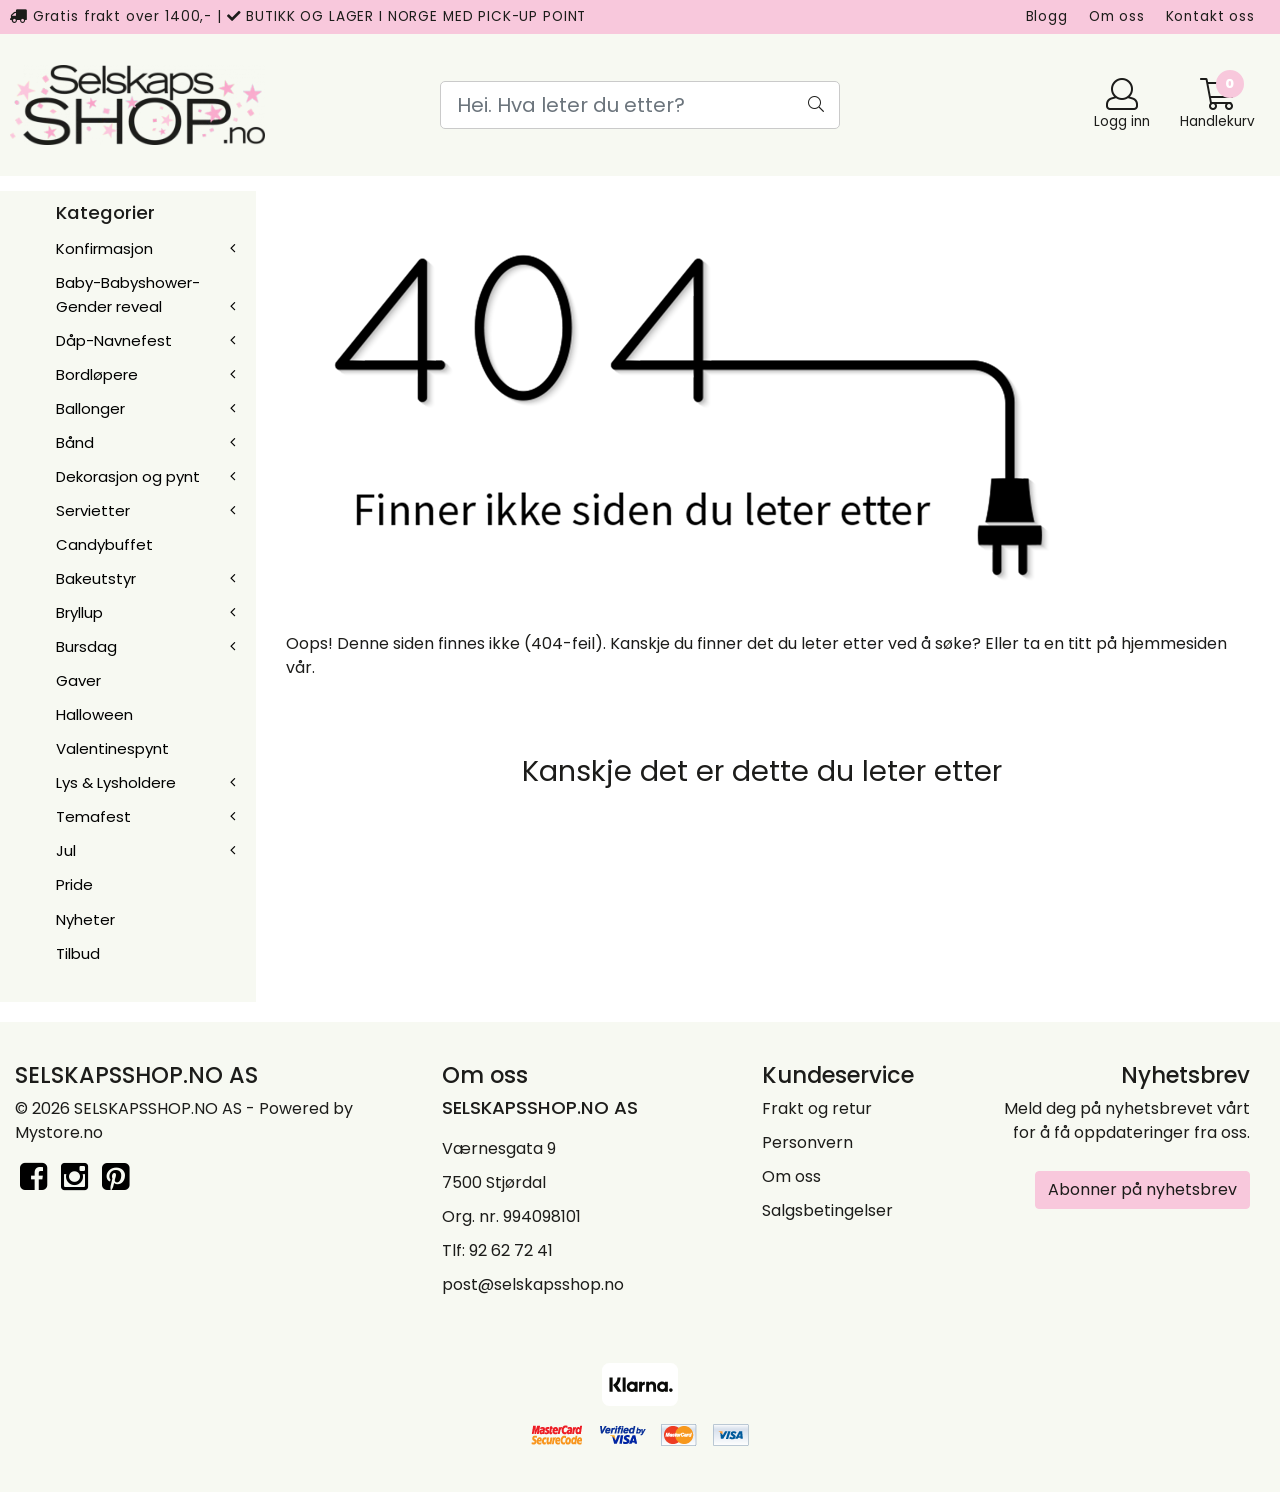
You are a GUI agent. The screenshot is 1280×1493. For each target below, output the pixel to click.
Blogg (1047, 16)
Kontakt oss (1210, 16)
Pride (74, 884)
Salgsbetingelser (827, 1210)
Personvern (807, 1142)
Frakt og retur (817, 1108)
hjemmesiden (1174, 643)
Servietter (93, 510)
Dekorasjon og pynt (128, 476)
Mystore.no (59, 1132)
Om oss (1117, 16)
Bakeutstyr (96, 578)
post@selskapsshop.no (533, 1284)
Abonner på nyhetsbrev (1142, 1189)
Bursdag (86, 646)
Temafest (93, 816)
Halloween (94, 714)
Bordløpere (97, 374)
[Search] (640, 105)
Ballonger (90, 408)
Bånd (75, 442)
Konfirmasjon (104, 248)
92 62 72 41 (511, 1250)
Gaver (78, 680)
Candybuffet (104, 544)
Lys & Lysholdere (116, 782)
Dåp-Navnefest (114, 340)
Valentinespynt (112, 748)
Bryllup (79, 612)
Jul (66, 850)
